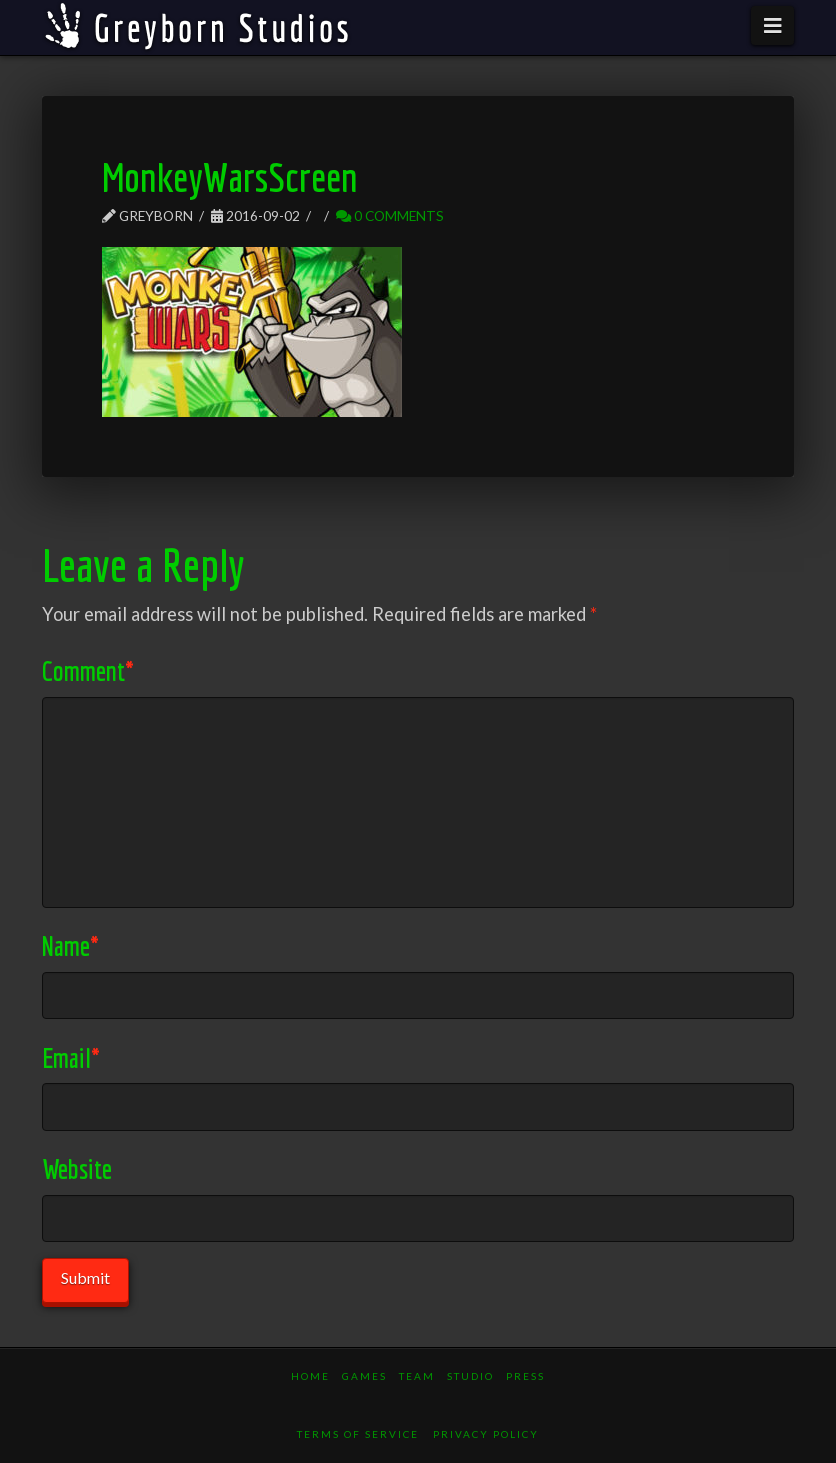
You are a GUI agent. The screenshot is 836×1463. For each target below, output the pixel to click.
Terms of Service (358, 1434)
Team (417, 1376)
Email (71, 1057)
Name (70, 945)
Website (77, 1168)
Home (310, 1376)
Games (364, 1376)
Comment (88, 670)
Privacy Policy (486, 1434)
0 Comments (390, 215)
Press (525, 1376)
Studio (470, 1376)
